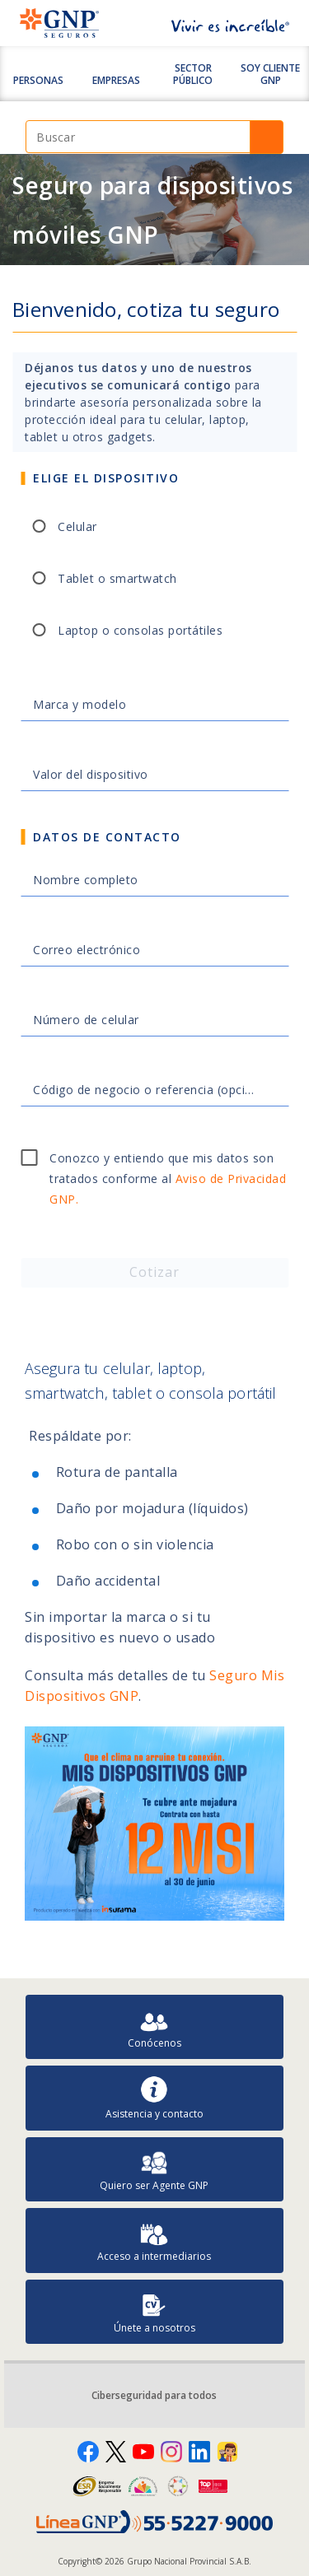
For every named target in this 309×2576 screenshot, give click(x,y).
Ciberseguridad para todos (154, 2395)
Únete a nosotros (154, 2312)
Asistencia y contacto (154, 2098)
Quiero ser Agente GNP (154, 2169)
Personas (38, 80)
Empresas (116, 80)
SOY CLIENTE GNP (270, 73)
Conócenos (154, 2027)
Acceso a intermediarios (154, 2240)
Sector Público (193, 73)
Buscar (266, 137)
